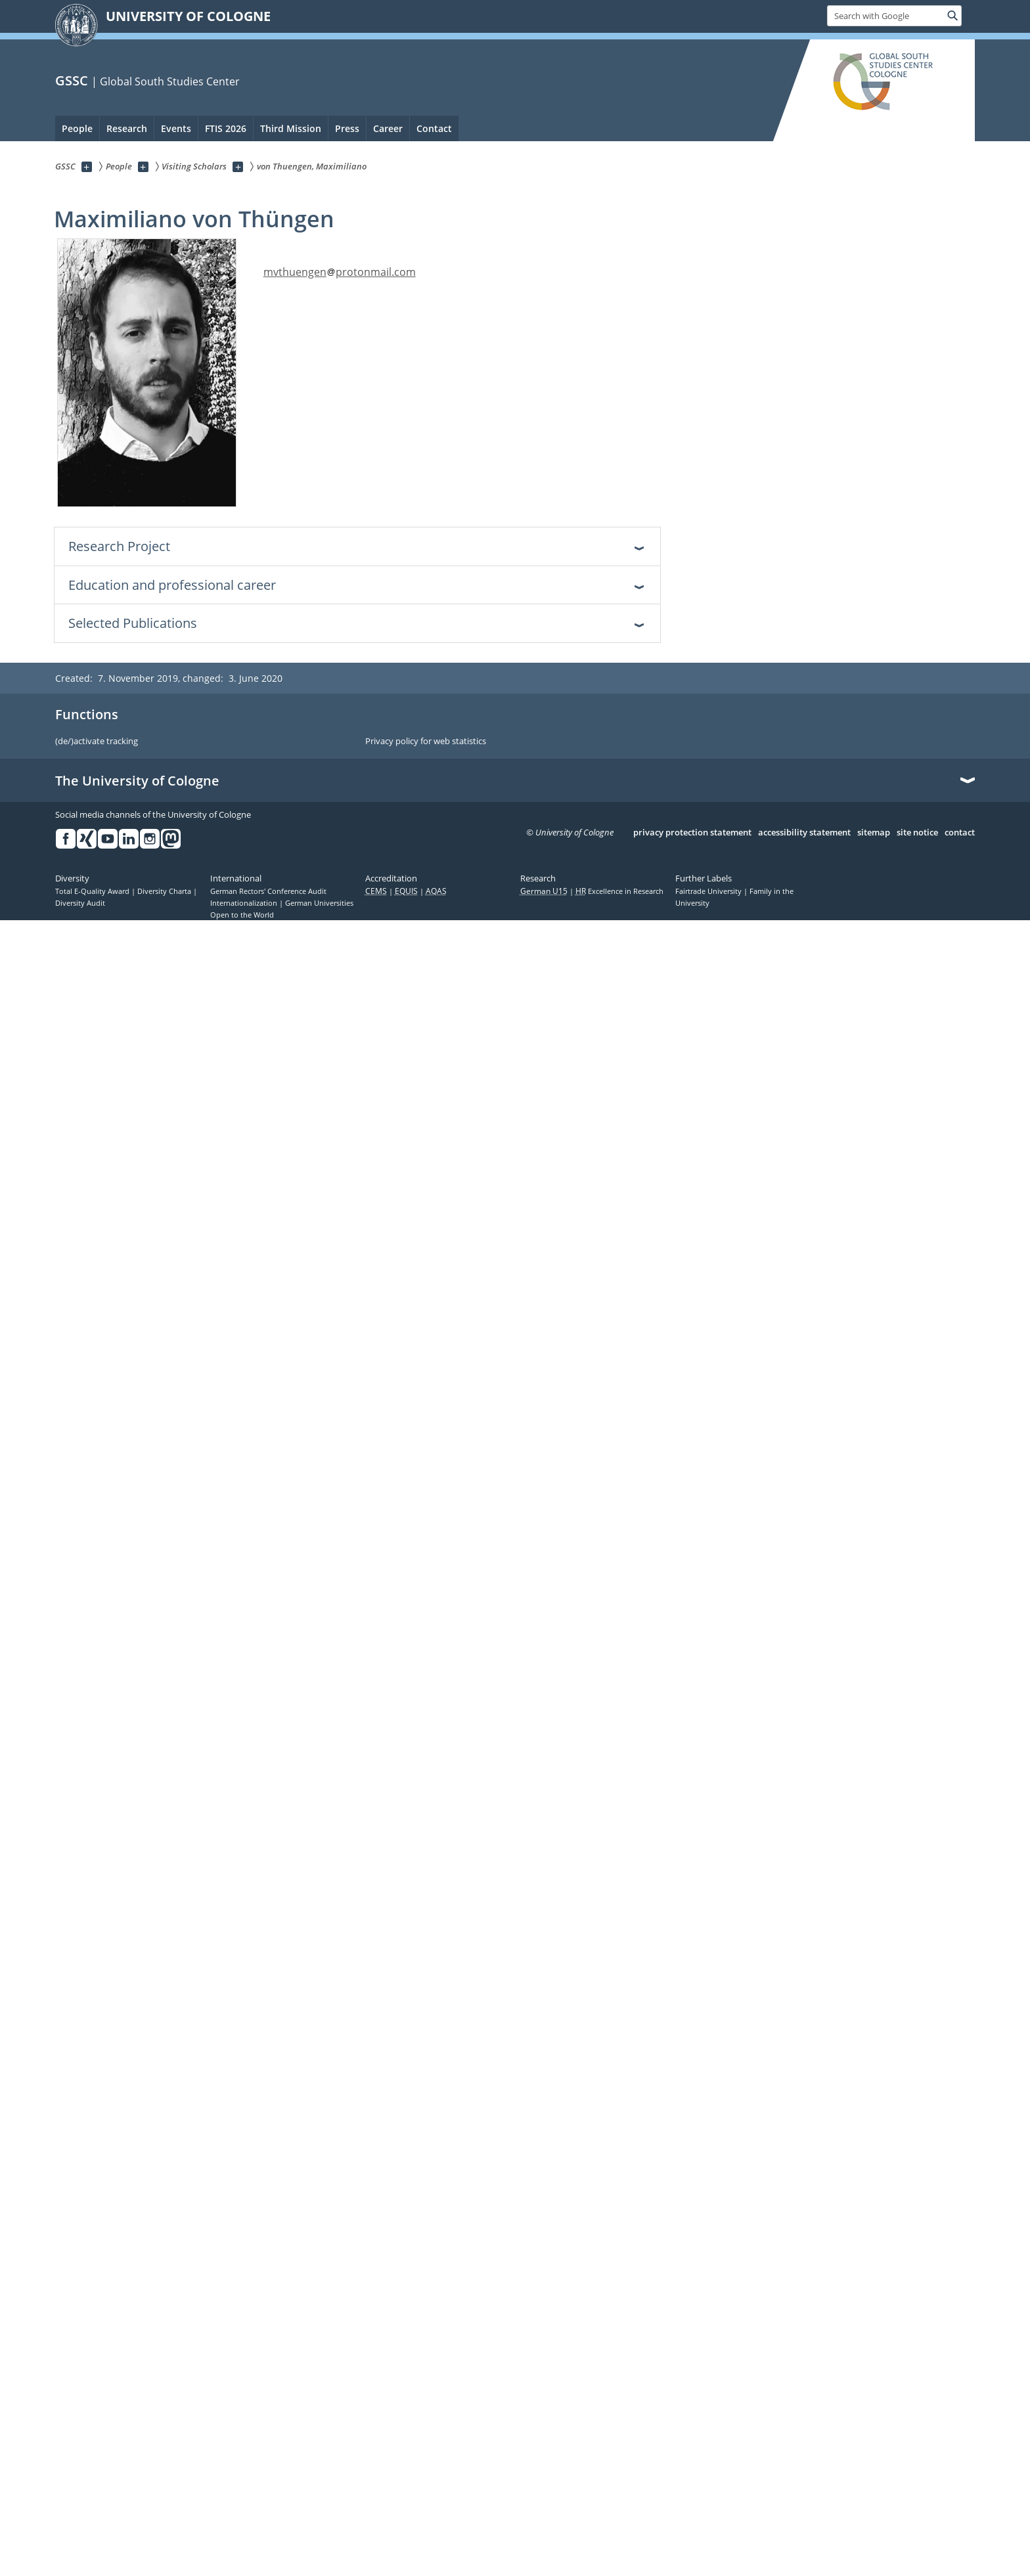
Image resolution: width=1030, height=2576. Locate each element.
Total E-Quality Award (93, 891)
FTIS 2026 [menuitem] (225, 128)
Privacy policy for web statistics (425, 741)
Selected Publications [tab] (132, 623)
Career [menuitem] (388, 128)
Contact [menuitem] (434, 128)
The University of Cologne (137, 781)
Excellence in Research (619, 891)
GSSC (71, 80)
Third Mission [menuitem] (290, 128)
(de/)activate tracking (96, 741)
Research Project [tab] (119, 546)
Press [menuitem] (347, 128)
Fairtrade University (709, 891)
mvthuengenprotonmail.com (339, 272)
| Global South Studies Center (165, 81)
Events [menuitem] (176, 128)
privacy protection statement (692, 833)
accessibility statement (804, 833)
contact (960, 833)
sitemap (873, 833)
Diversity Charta (165, 891)
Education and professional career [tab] (172, 585)
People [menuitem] (77, 128)
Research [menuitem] (126, 128)
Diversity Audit (80, 903)
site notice (917, 833)
